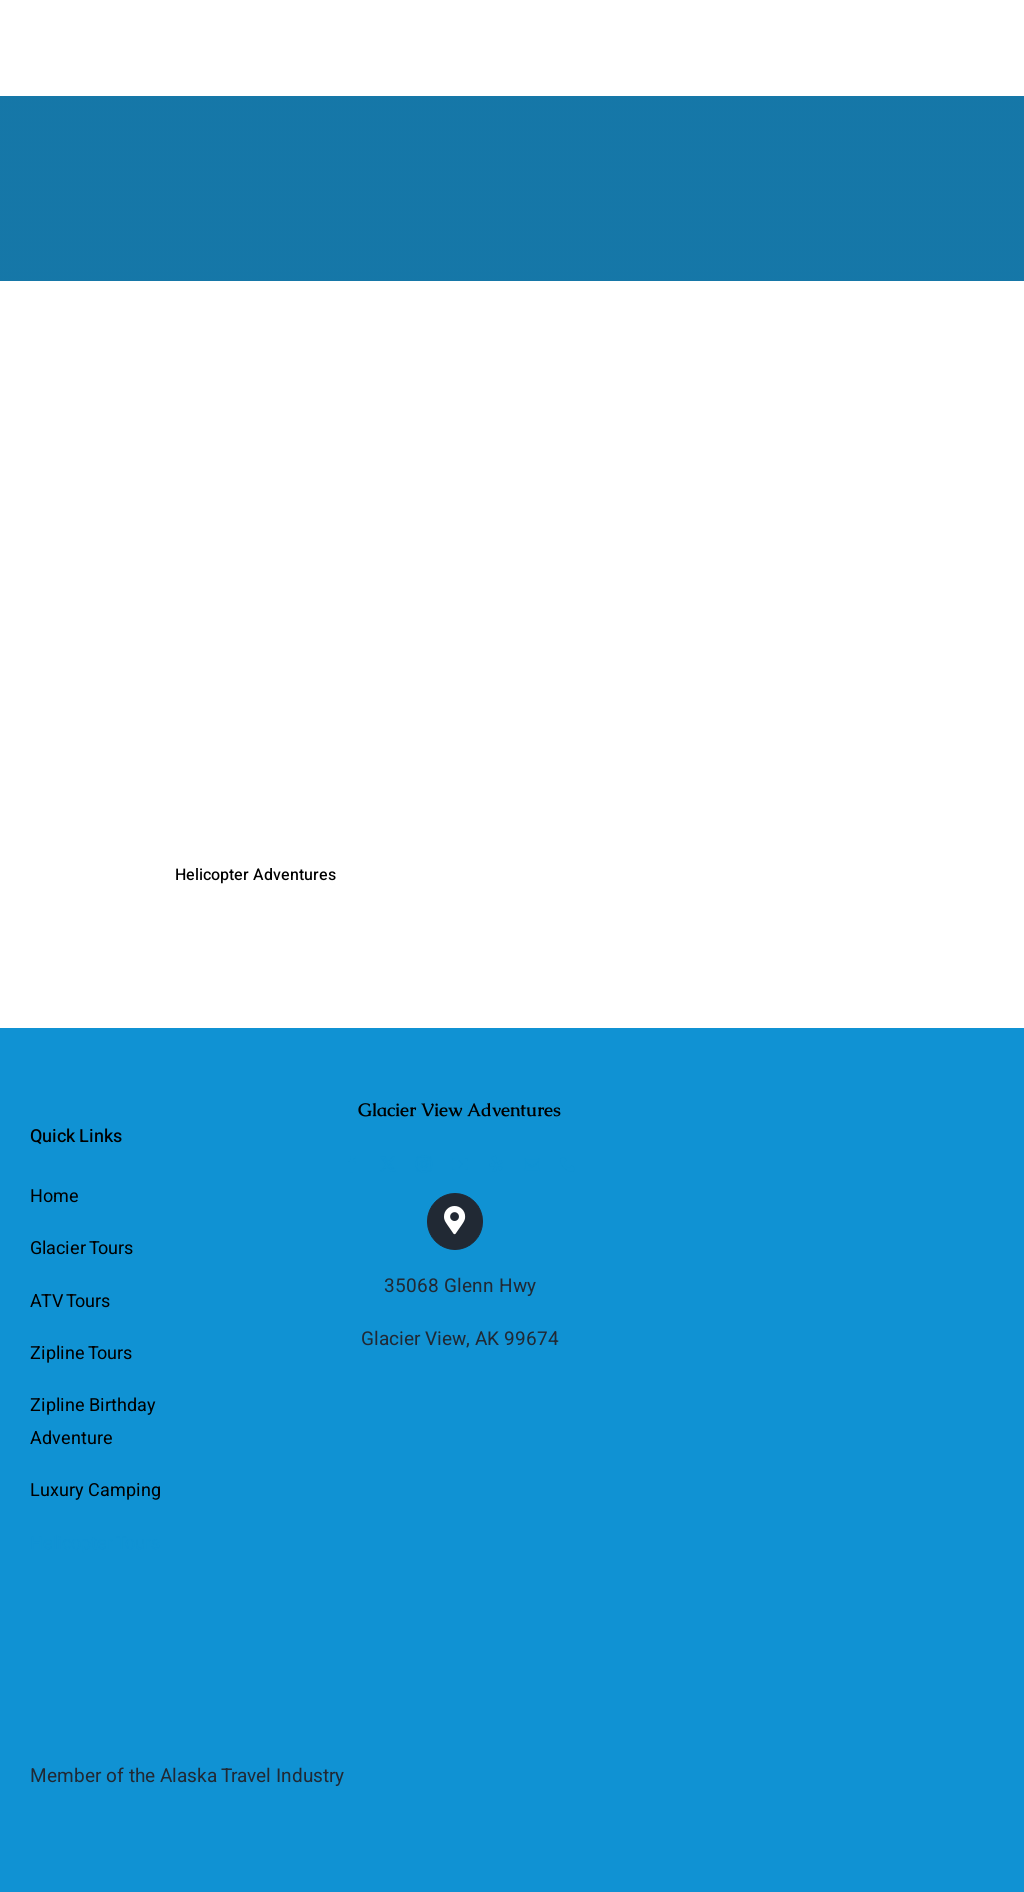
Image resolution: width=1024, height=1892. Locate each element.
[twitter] (388, 1164)
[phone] (568, 1164)
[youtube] (460, 1164)
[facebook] (352, 1164)
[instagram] (424, 1164)
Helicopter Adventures (255, 875)
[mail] (532, 1164)
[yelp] (496, 1164)
